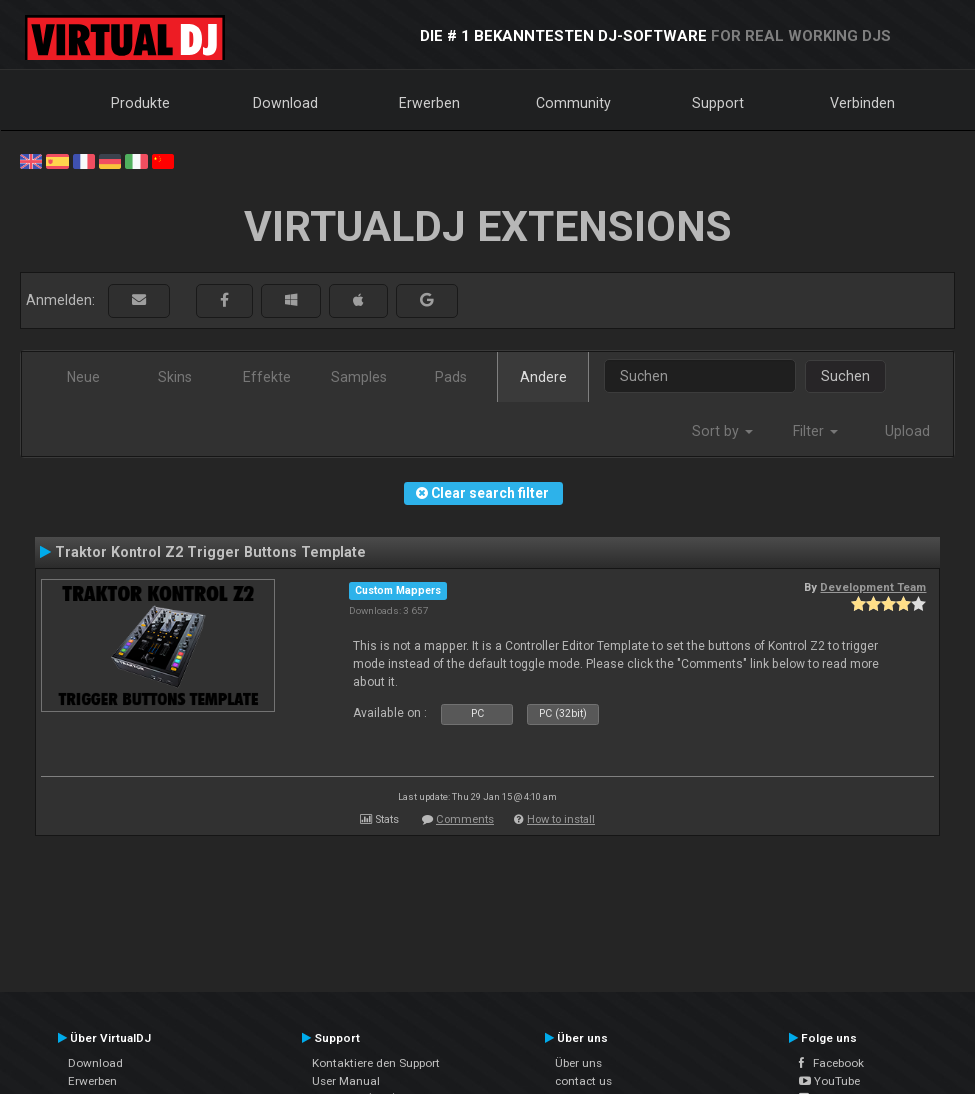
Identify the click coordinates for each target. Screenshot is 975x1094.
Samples (359, 377)
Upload (907, 431)
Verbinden (862, 103)
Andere (543, 377)
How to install (561, 819)
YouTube (829, 1081)
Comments (465, 819)
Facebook (831, 1063)
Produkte (140, 103)
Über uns (578, 1063)
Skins (175, 377)
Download (285, 103)
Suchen (845, 376)
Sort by (722, 431)
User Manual (346, 1081)
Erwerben (429, 103)
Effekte (267, 377)
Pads (451, 377)
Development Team (873, 587)
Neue (83, 377)
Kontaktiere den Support (376, 1063)
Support (718, 103)
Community (573, 103)
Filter (815, 431)
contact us (583, 1081)
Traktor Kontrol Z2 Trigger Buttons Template (210, 552)
